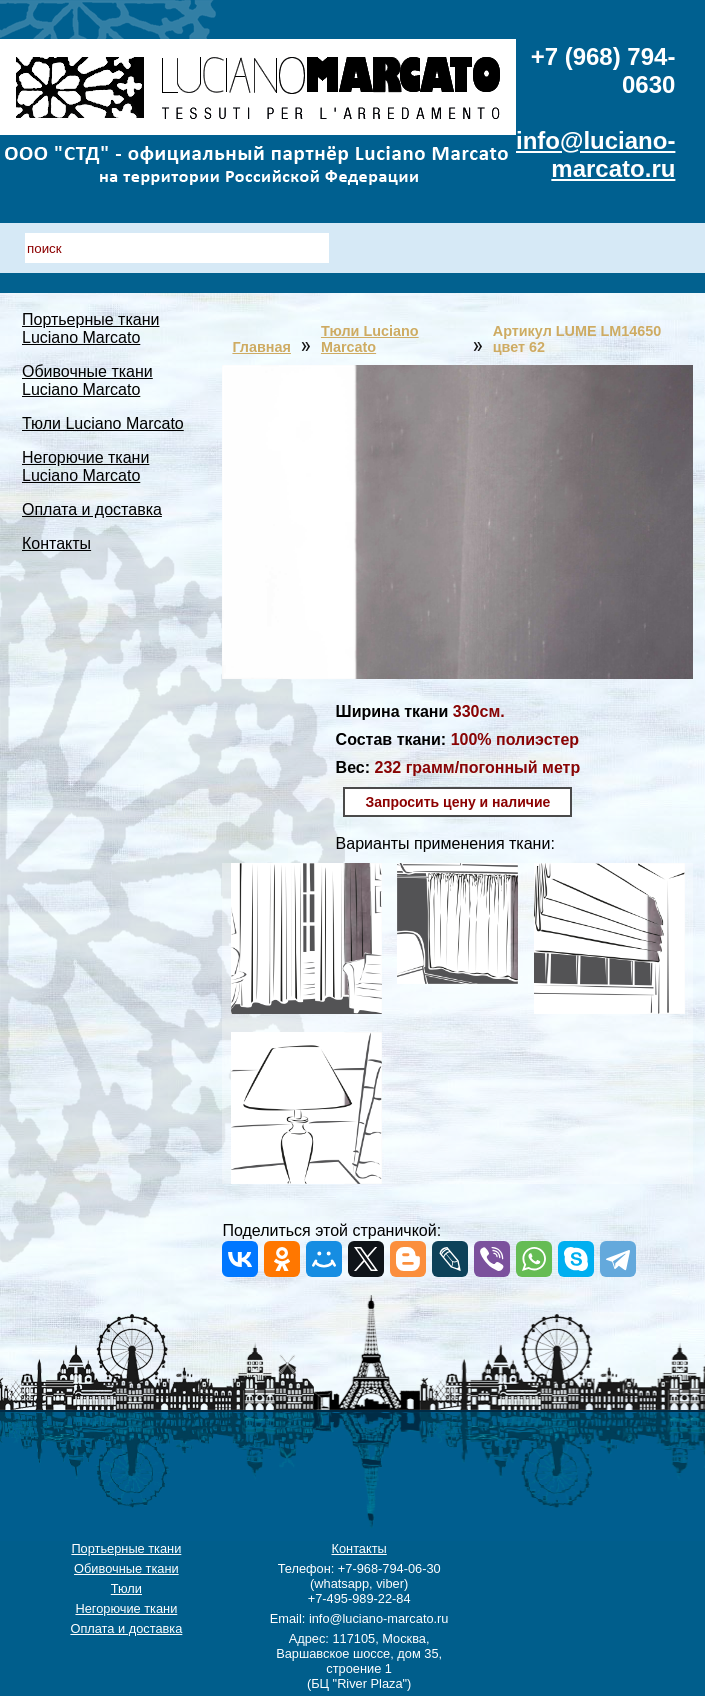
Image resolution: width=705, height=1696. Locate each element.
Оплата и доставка (92, 509)
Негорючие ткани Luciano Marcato (85, 466)
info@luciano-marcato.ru (595, 154)
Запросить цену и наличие (457, 802)
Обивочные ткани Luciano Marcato (87, 380)
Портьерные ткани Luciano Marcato (90, 328)
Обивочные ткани (126, 1568)
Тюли (126, 1588)
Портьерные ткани (126, 1548)
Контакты (56, 543)
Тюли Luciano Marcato (103, 423)
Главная (261, 347)
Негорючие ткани (126, 1608)
